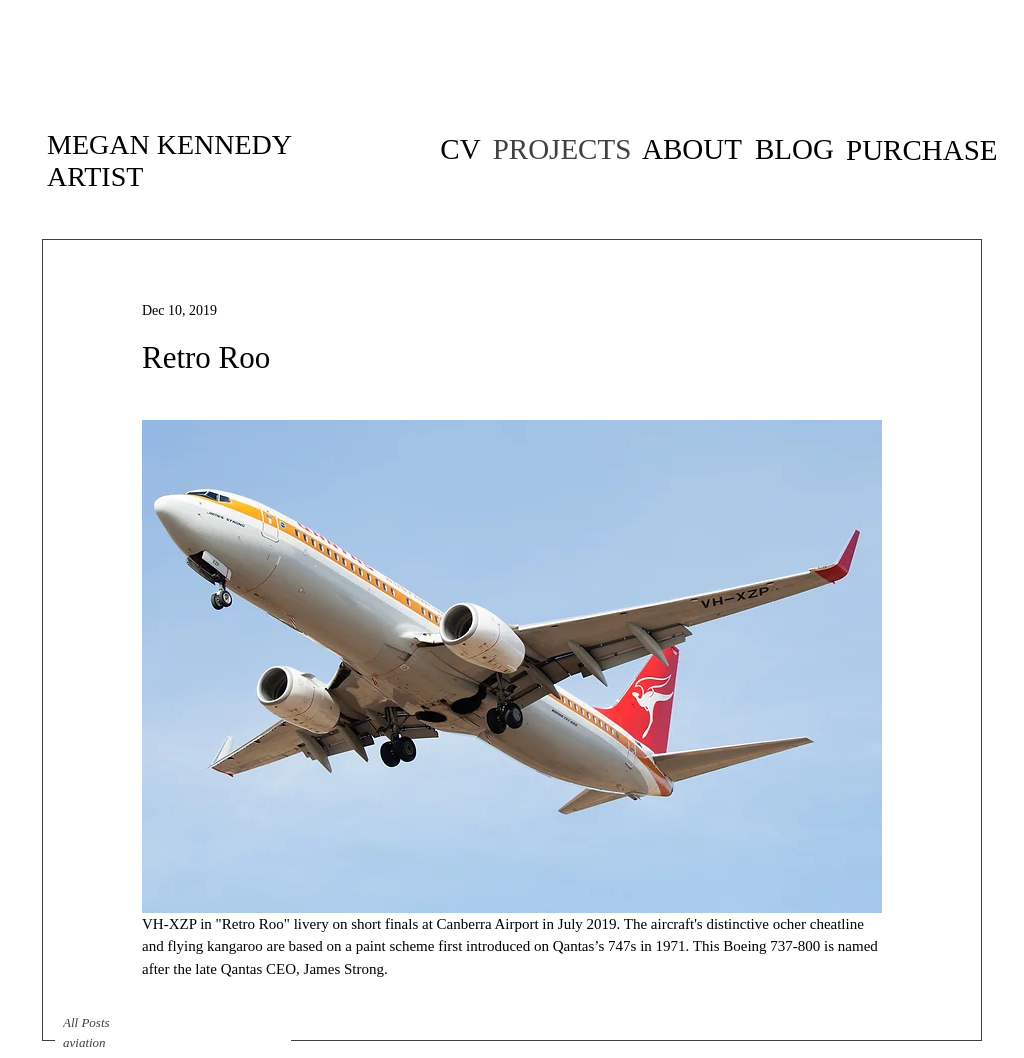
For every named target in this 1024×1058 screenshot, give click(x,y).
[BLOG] (794, 149)
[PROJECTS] (562, 149)
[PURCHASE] (922, 150)
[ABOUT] (692, 149)
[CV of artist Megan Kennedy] (460, 149)
